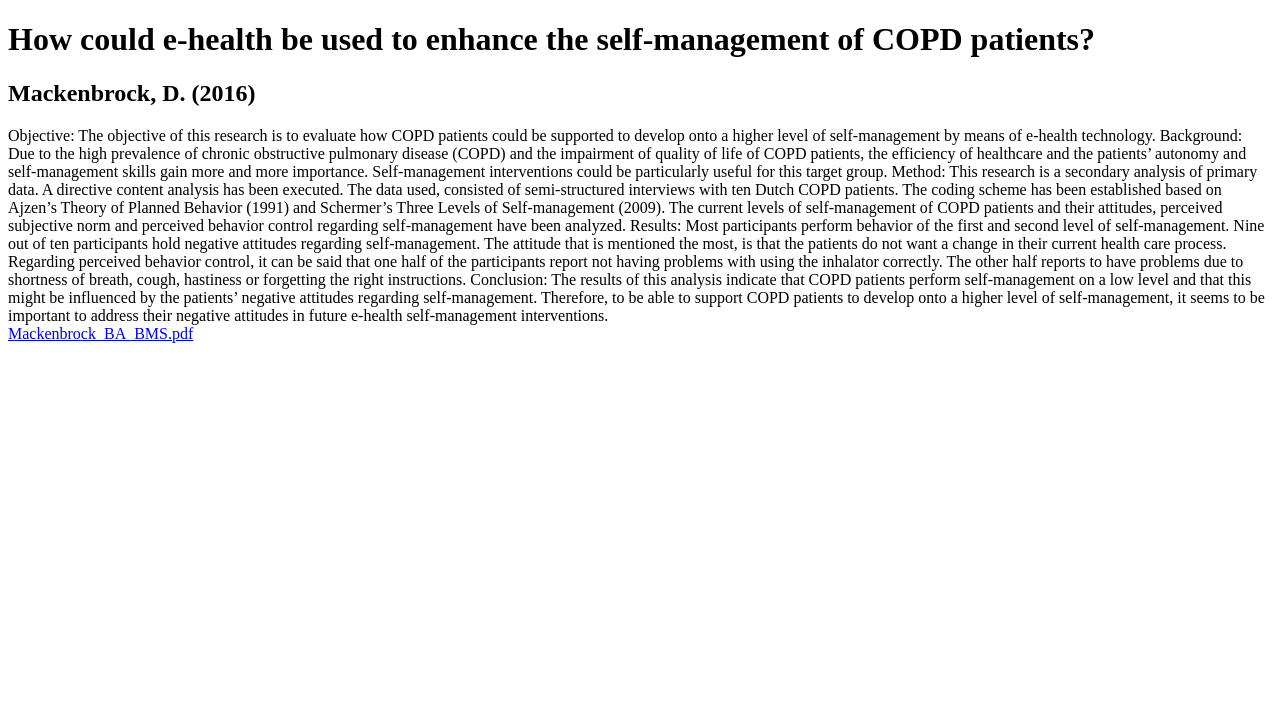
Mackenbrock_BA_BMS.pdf (100, 333)
